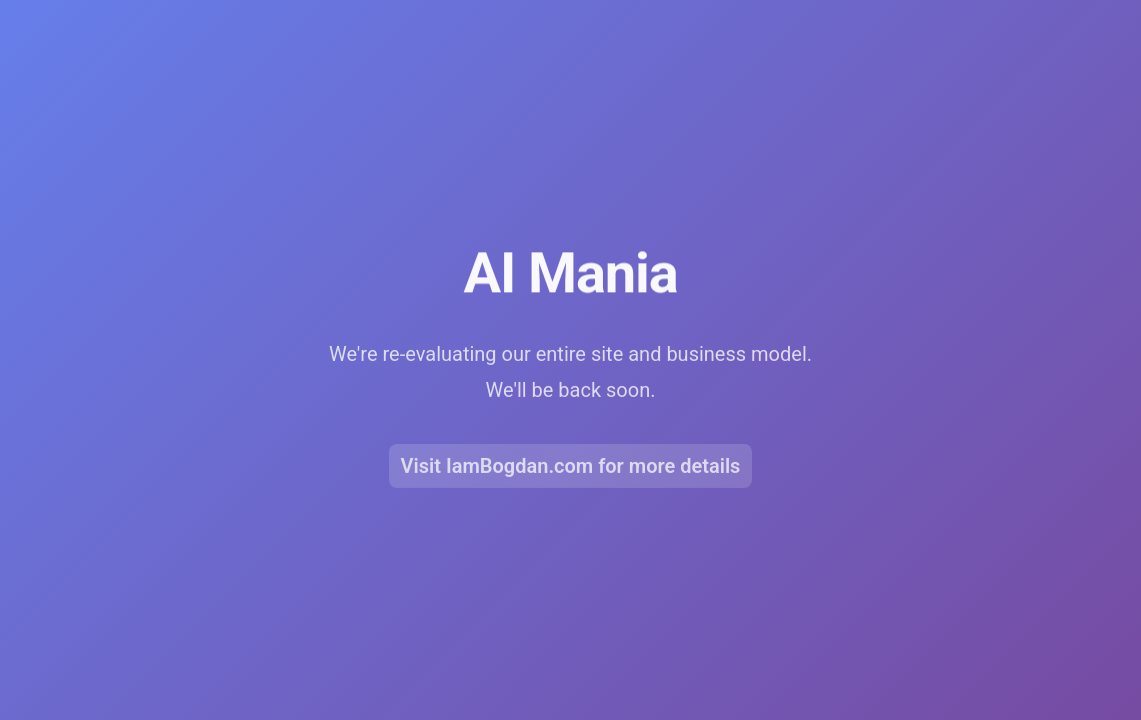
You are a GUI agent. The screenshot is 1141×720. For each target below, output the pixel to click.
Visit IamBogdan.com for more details (571, 469)
